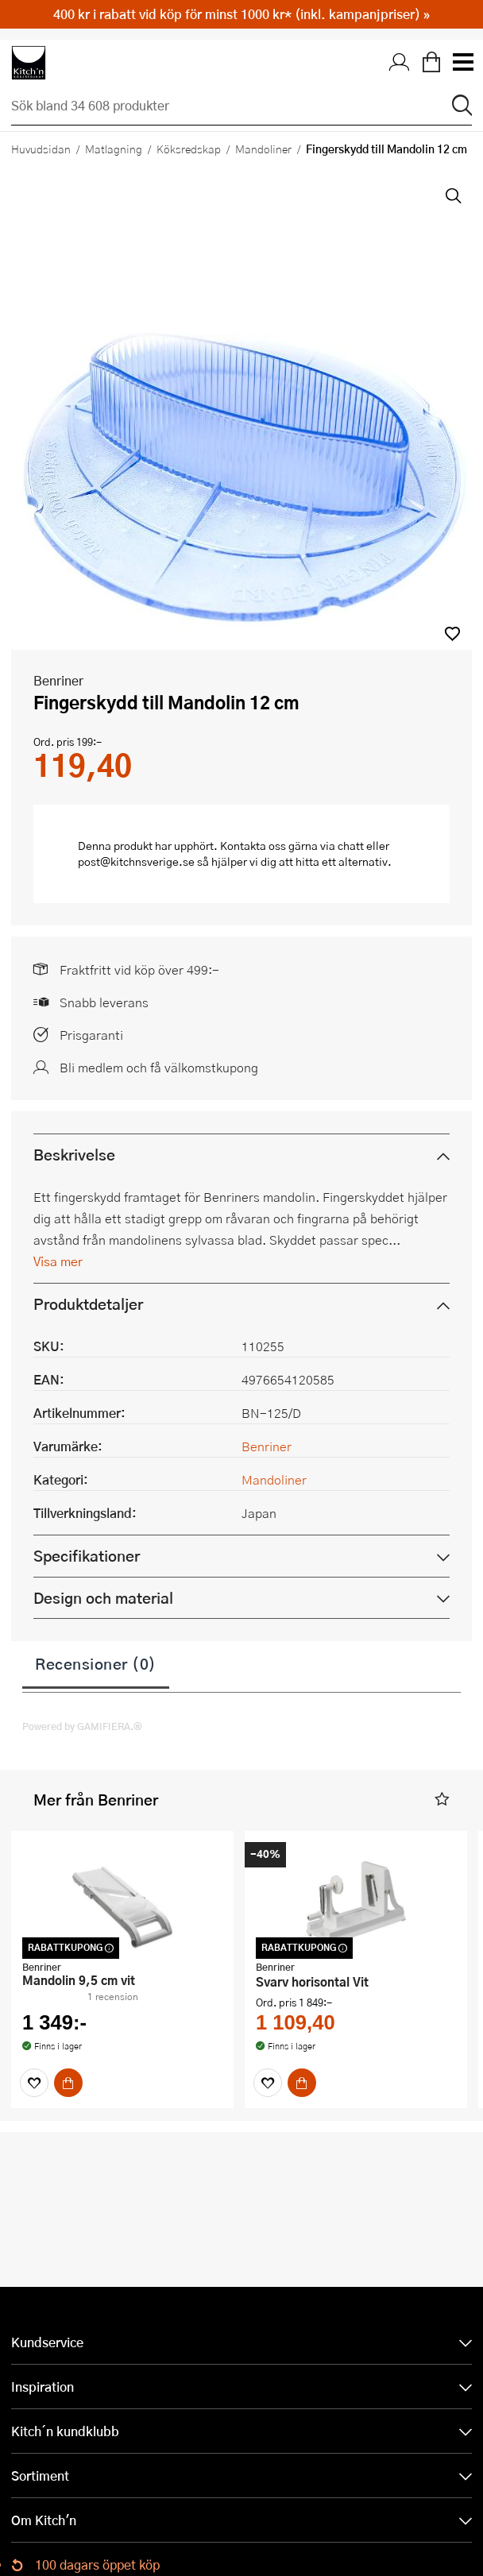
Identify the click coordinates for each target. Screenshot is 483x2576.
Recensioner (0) (95, 1663)
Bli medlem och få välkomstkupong (159, 1067)
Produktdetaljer (88, 1303)
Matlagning (113, 148)
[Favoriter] (34, 2082)
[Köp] (68, 2082)
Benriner (58, 680)
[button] (452, 633)
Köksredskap (188, 148)
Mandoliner (263, 148)
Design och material (103, 1597)
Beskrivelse (74, 1154)
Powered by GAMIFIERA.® (82, 1726)
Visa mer (58, 1261)
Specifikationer (86, 1555)
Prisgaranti (91, 1034)
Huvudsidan (41, 148)
